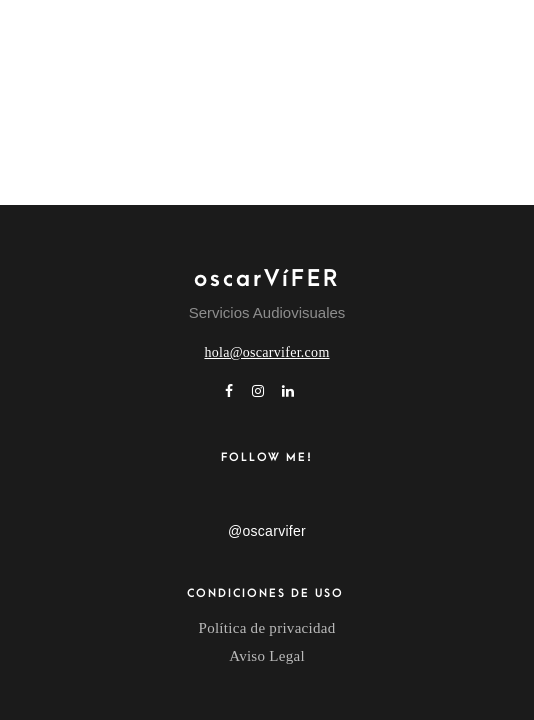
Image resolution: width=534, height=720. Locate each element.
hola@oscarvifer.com (266, 352)
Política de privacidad (267, 628)
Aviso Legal (267, 656)
